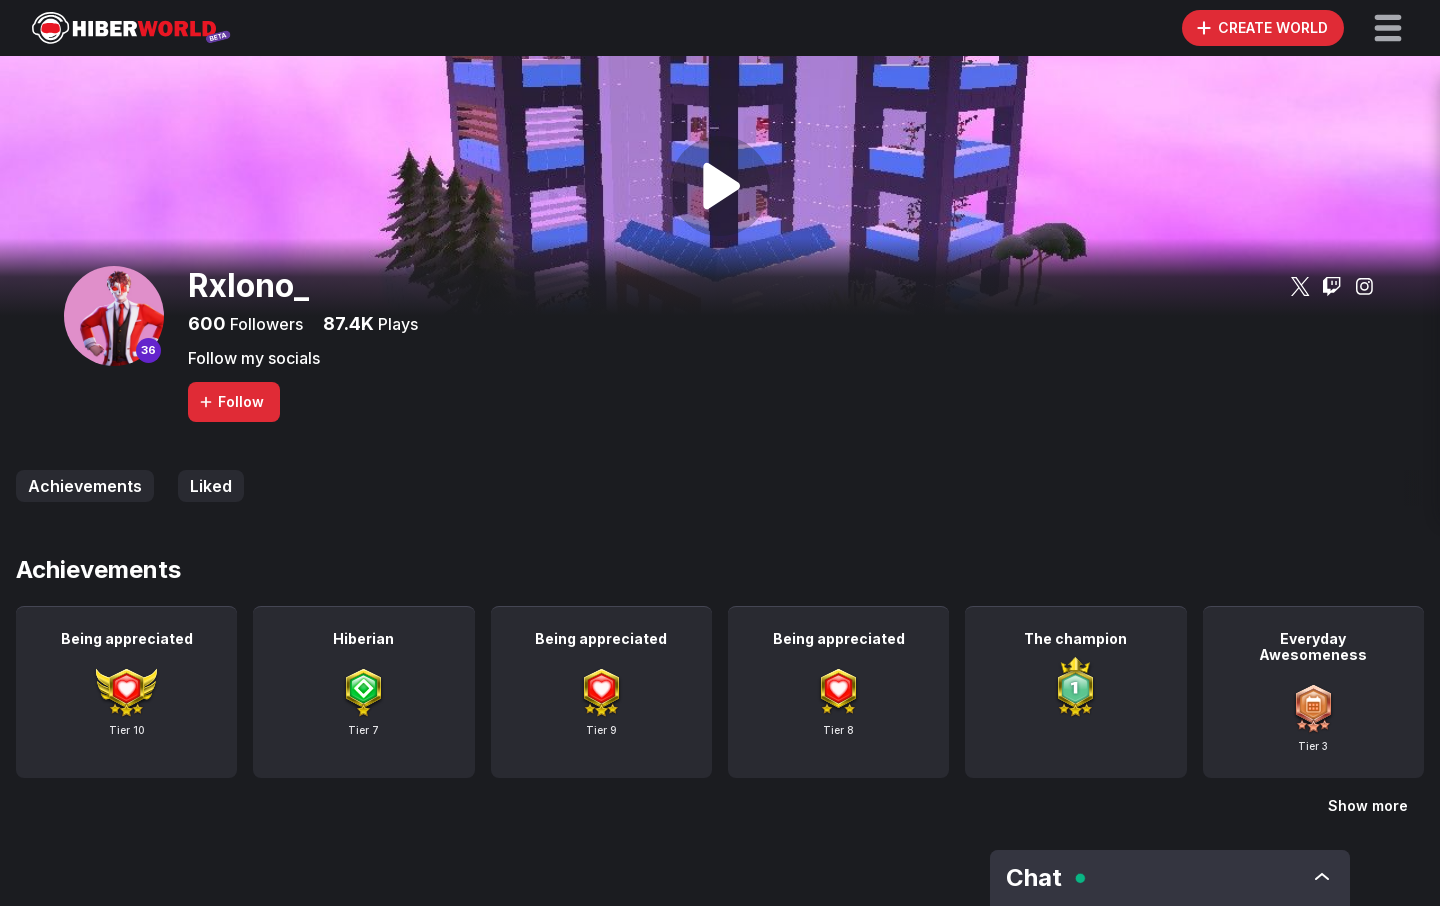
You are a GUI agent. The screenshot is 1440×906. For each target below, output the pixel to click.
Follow (231, 401)
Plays (396, 324)
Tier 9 (601, 730)
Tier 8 (838, 730)
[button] (1388, 28)
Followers (264, 324)
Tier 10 (127, 730)
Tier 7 (363, 730)
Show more (1368, 805)
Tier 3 (1313, 746)
